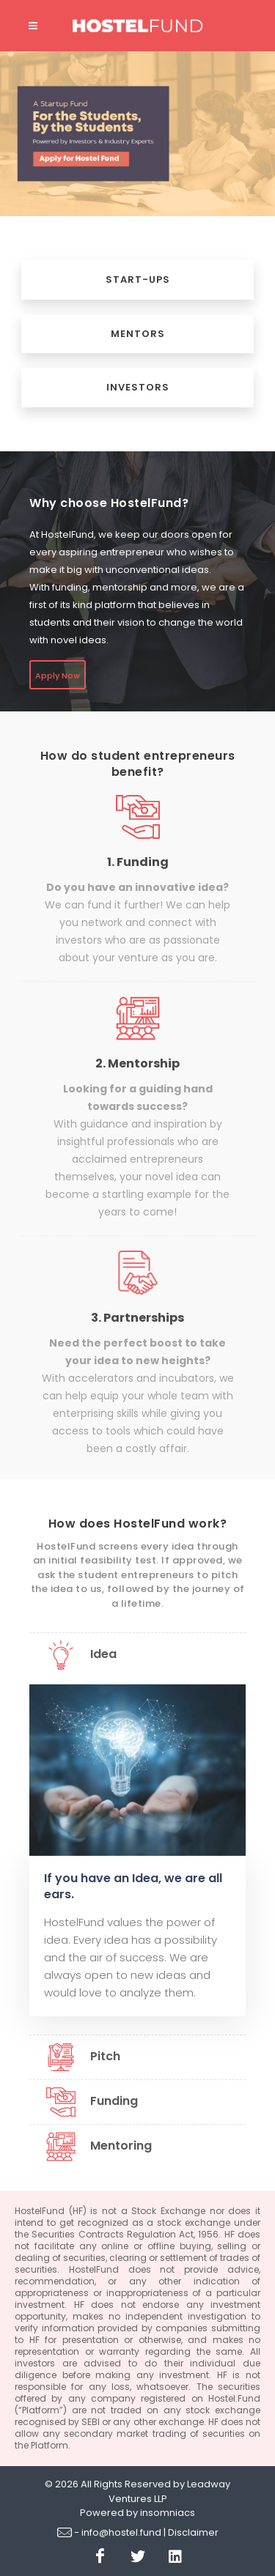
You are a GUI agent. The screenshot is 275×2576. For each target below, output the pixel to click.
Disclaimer (193, 2532)
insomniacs (167, 2513)
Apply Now (57, 675)
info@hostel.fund (121, 2532)
